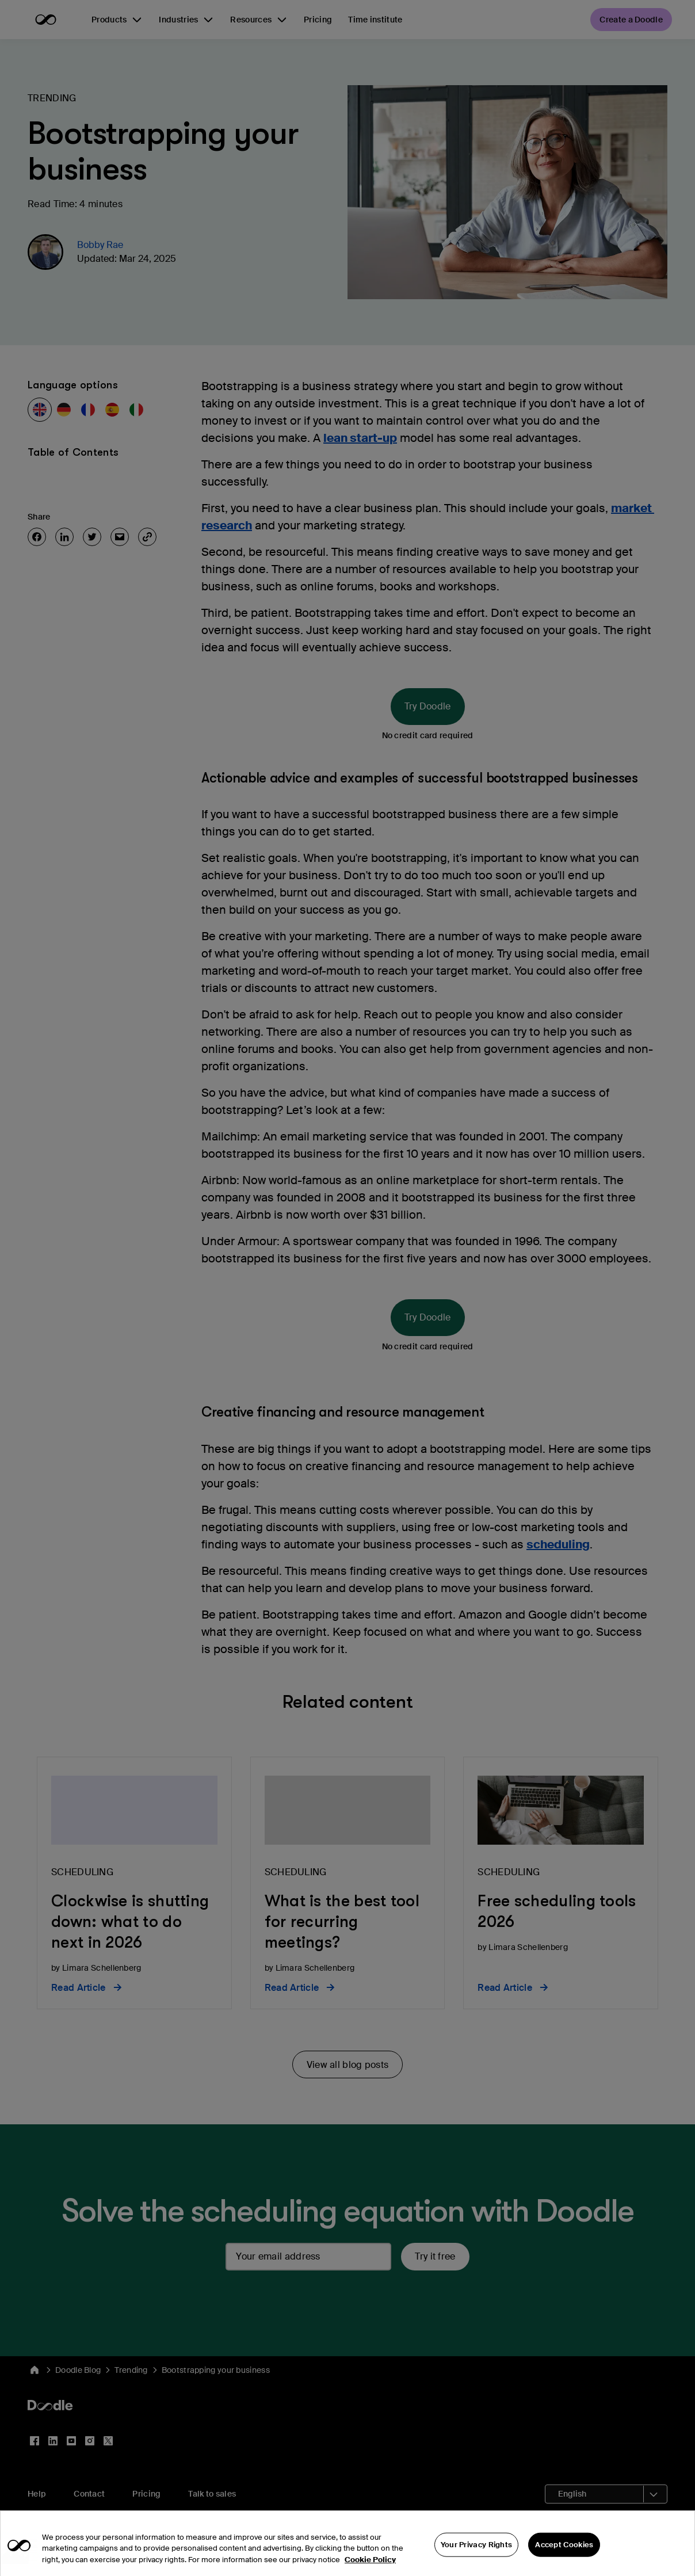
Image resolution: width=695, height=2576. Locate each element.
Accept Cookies (564, 2554)
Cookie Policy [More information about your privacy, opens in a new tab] (370, 2569)
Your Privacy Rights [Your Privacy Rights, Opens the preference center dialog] (477, 2554)
